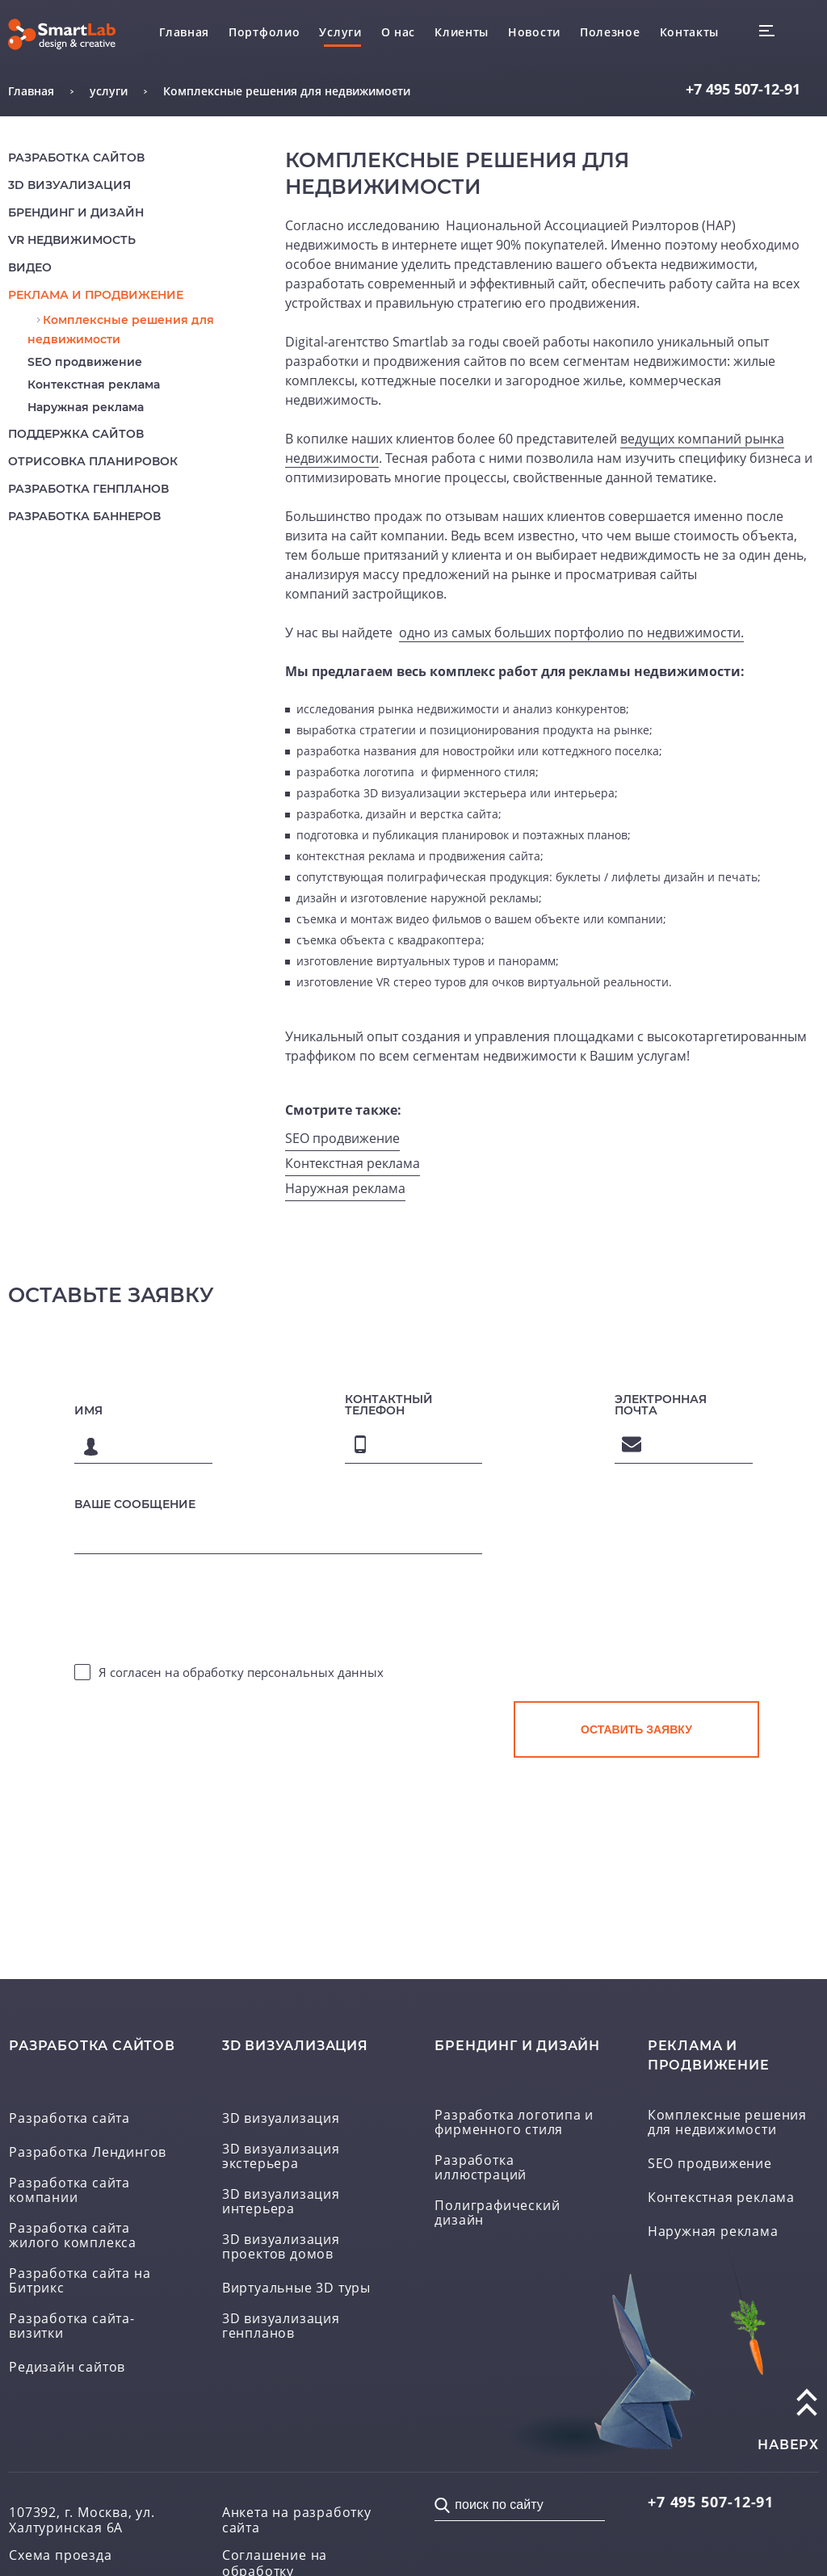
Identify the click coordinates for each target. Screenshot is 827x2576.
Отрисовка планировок (93, 461)
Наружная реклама (85, 407)
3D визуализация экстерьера (281, 2156)
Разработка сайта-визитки (72, 2326)
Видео (30, 267)
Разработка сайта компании (69, 2190)
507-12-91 (743, 89)
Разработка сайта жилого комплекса (72, 2235)
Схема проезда (60, 2555)
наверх (788, 2444)
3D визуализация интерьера (281, 2202)
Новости (534, 32)
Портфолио (264, 32)
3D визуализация (69, 185)
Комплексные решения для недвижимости (727, 2122)
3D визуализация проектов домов (281, 2247)
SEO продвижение (84, 362)
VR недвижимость (72, 240)
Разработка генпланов (88, 488)
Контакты (690, 32)
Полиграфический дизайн (497, 2213)
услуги (109, 91)
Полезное (610, 32)
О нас (398, 32)
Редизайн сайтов (67, 2367)
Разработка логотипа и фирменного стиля (514, 2122)
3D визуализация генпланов (281, 2326)
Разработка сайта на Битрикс (79, 2281)
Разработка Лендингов (87, 2152)
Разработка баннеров (84, 516)
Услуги (340, 32)
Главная (184, 32)
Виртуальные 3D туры (296, 2288)
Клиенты (461, 32)
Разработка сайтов (76, 157)
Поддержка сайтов (76, 434)
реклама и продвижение (95, 295)
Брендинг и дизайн (76, 212)
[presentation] (636, 1622)
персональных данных (315, 1672)
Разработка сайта (69, 2119)
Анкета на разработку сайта (297, 2520)
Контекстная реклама (93, 384)
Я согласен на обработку (241, 1672)
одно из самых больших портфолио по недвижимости (570, 632)
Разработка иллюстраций (480, 2168)
